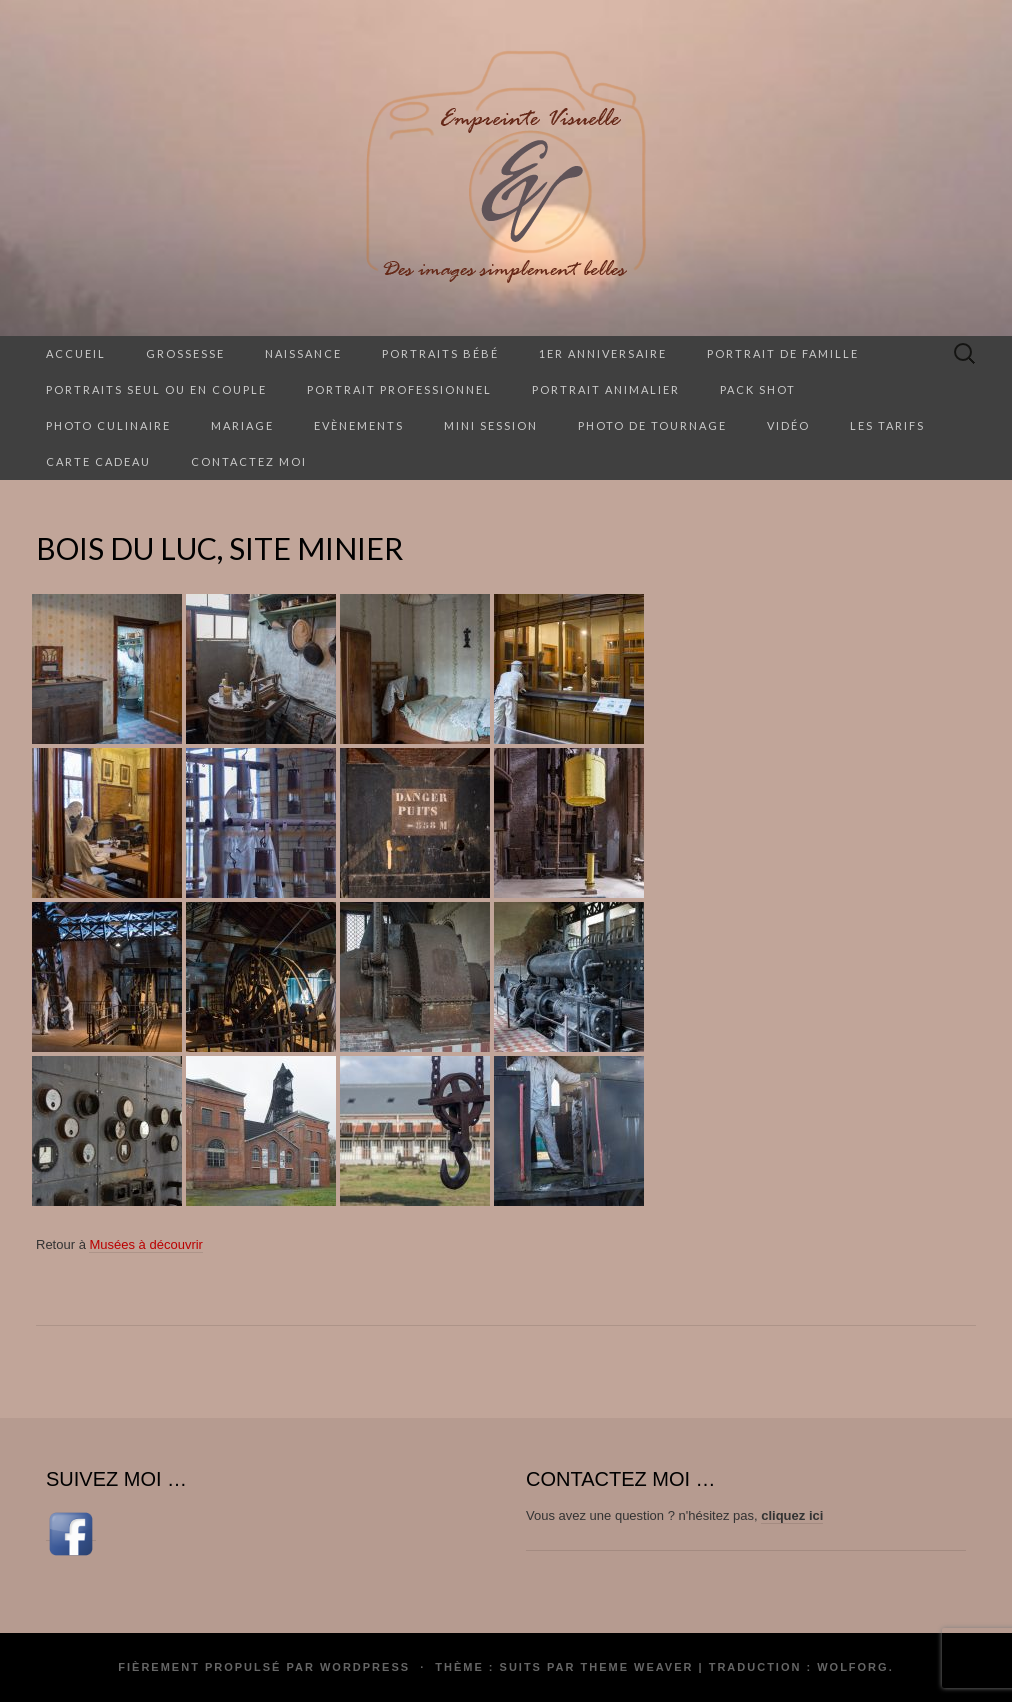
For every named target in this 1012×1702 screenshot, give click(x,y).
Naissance (303, 353)
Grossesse (185, 353)
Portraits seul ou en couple (156, 389)
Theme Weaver (636, 1667)
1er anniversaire (603, 353)
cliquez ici (792, 1515)
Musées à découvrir (145, 1244)
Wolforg (852, 1667)
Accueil (76, 353)
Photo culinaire (108, 425)
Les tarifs (887, 425)
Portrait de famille (783, 353)
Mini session (491, 425)
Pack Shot (758, 389)
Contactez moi (249, 461)
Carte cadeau (98, 461)
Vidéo (788, 425)
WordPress (365, 1667)
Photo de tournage (652, 425)
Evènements (359, 425)
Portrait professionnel (399, 389)
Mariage (242, 425)
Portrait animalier (606, 389)
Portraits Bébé (440, 353)
